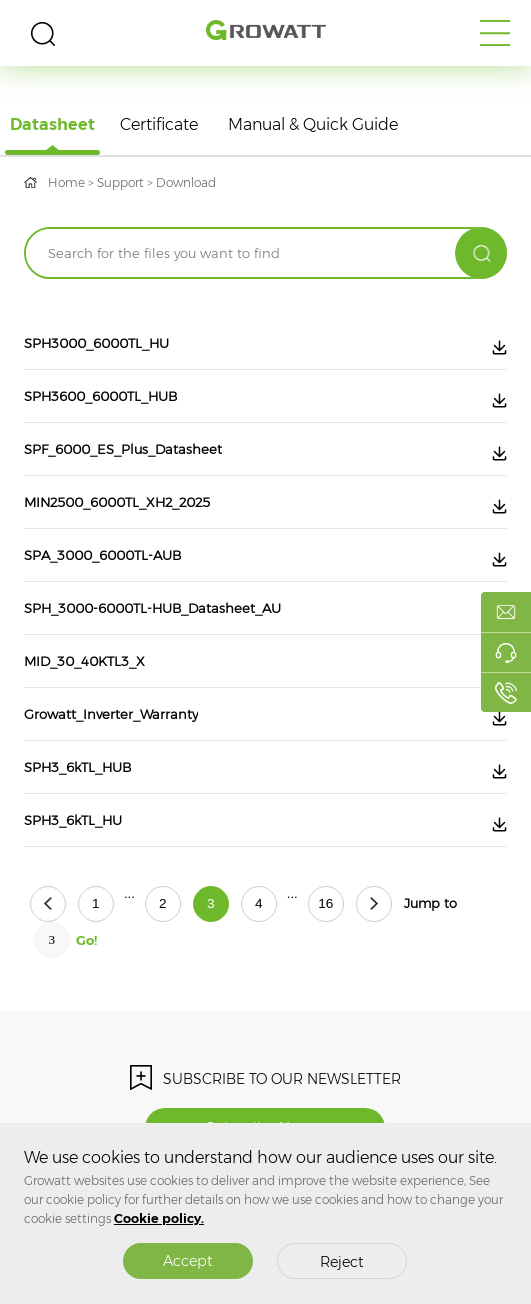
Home (66, 182)
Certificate (159, 124)
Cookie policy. (159, 1218)
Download (186, 182)
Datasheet (52, 124)
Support (120, 182)
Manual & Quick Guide (313, 124)
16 (325, 903)
